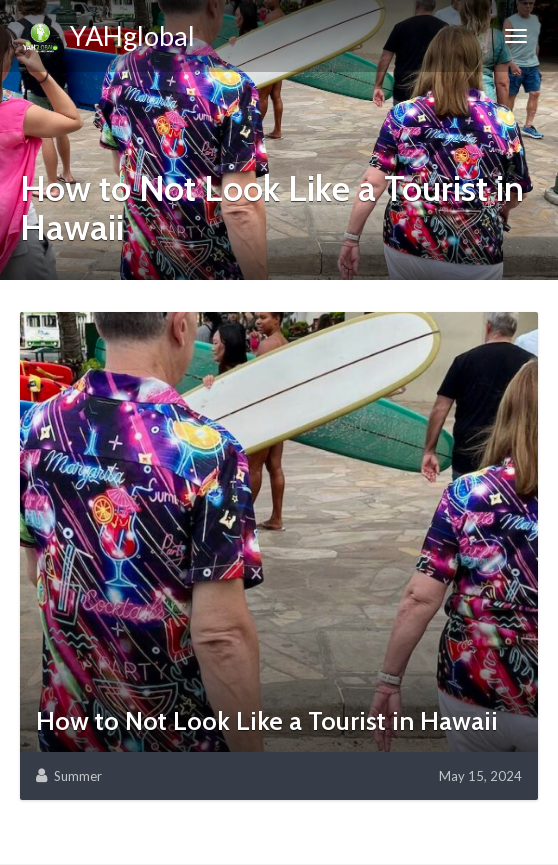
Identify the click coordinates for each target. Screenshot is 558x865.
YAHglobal (107, 39)
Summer (78, 776)
